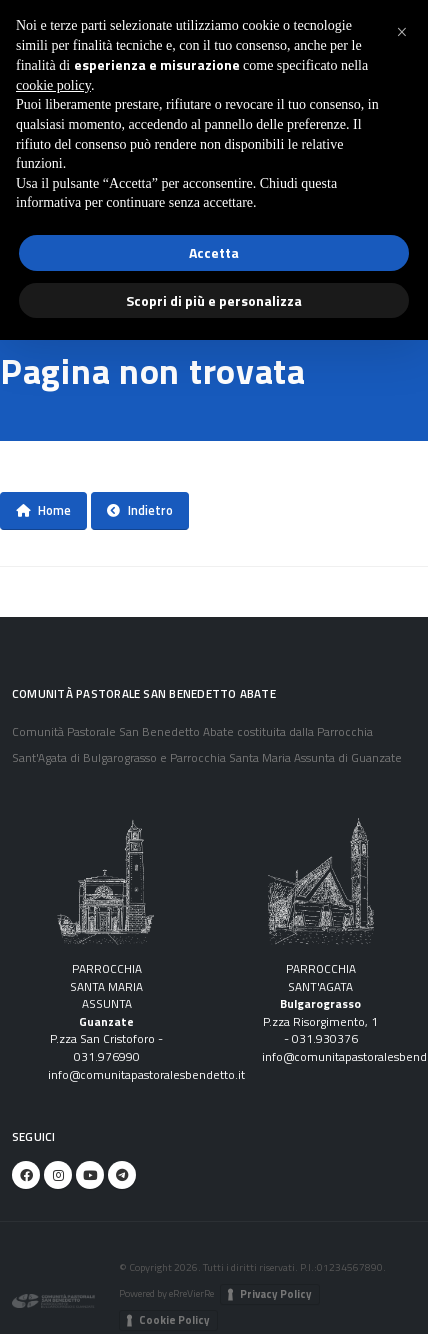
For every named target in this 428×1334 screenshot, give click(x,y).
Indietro (140, 510)
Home (43, 510)
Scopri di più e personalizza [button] (214, 300)
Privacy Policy (276, 1294)
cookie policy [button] (53, 85)
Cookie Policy (174, 1320)
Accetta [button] (214, 252)
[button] (402, 32)
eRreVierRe (191, 1293)
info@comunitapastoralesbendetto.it (146, 1075)
